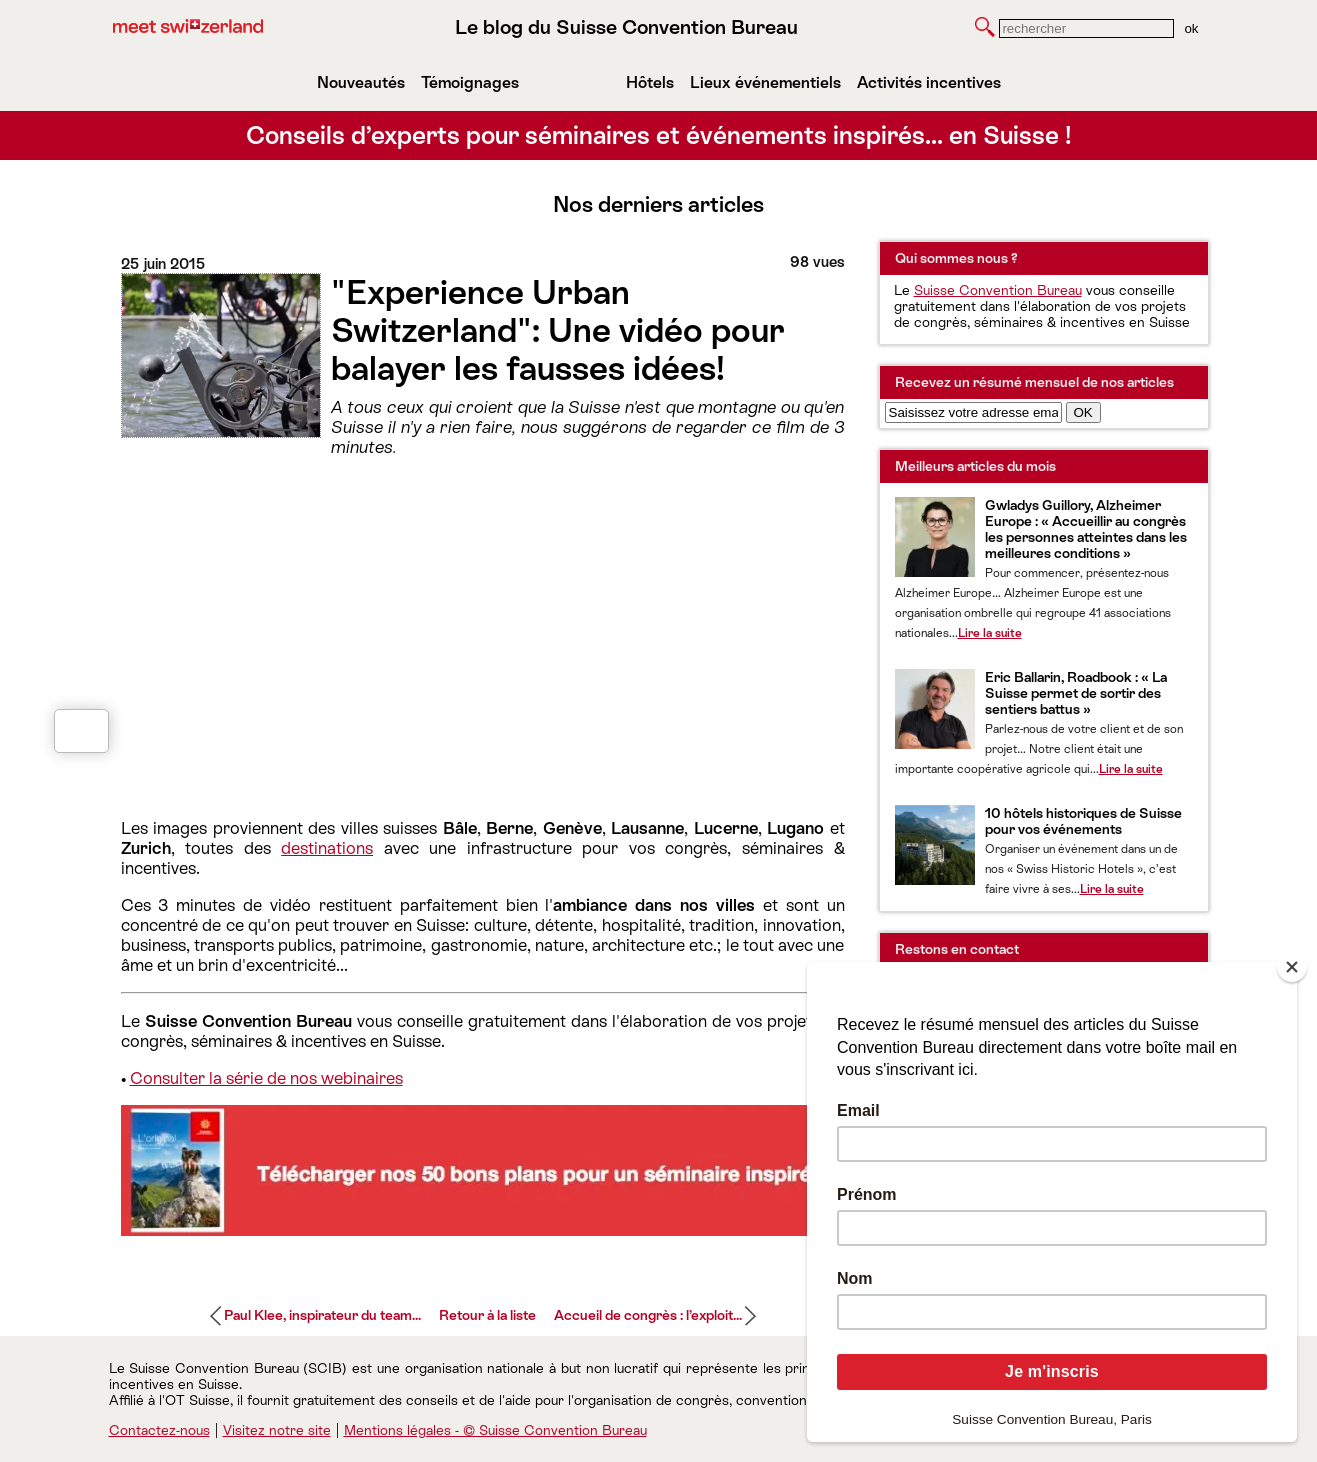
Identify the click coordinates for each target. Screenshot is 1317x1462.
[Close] (1292, 967)
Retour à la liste (487, 1315)
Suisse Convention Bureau (998, 290)
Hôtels (650, 82)
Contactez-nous (159, 1430)
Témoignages (470, 82)
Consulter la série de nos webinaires (266, 1078)
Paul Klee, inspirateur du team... (322, 1315)
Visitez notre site (277, 1430)
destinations (327, 848)
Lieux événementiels (765, 82)
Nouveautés (361, 82)
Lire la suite (990, 633)
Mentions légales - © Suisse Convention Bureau (495, 1430)
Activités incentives (929, 82)
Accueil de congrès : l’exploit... (648, 1315)
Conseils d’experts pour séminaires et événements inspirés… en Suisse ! (659, 135)
